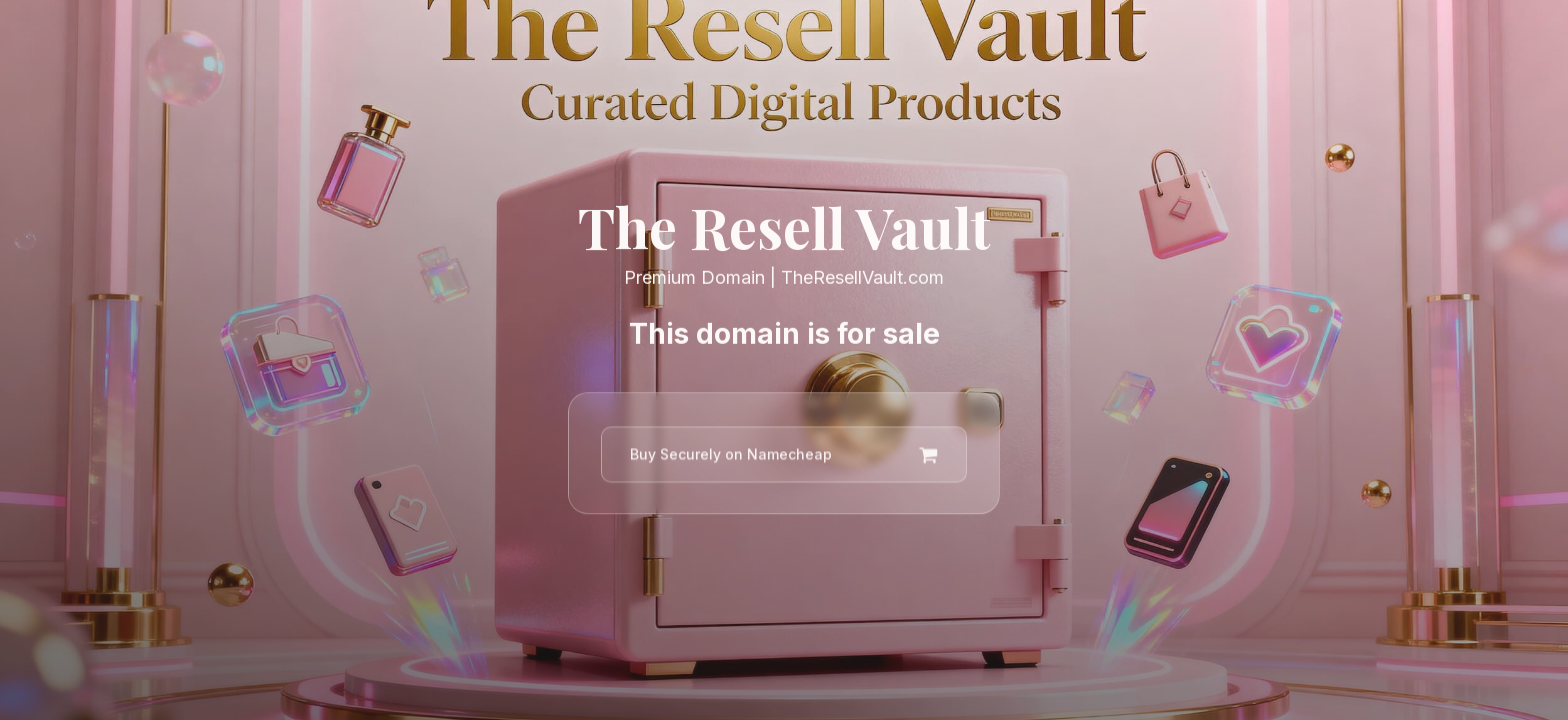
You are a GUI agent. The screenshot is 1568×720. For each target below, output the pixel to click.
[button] (784, 457)
